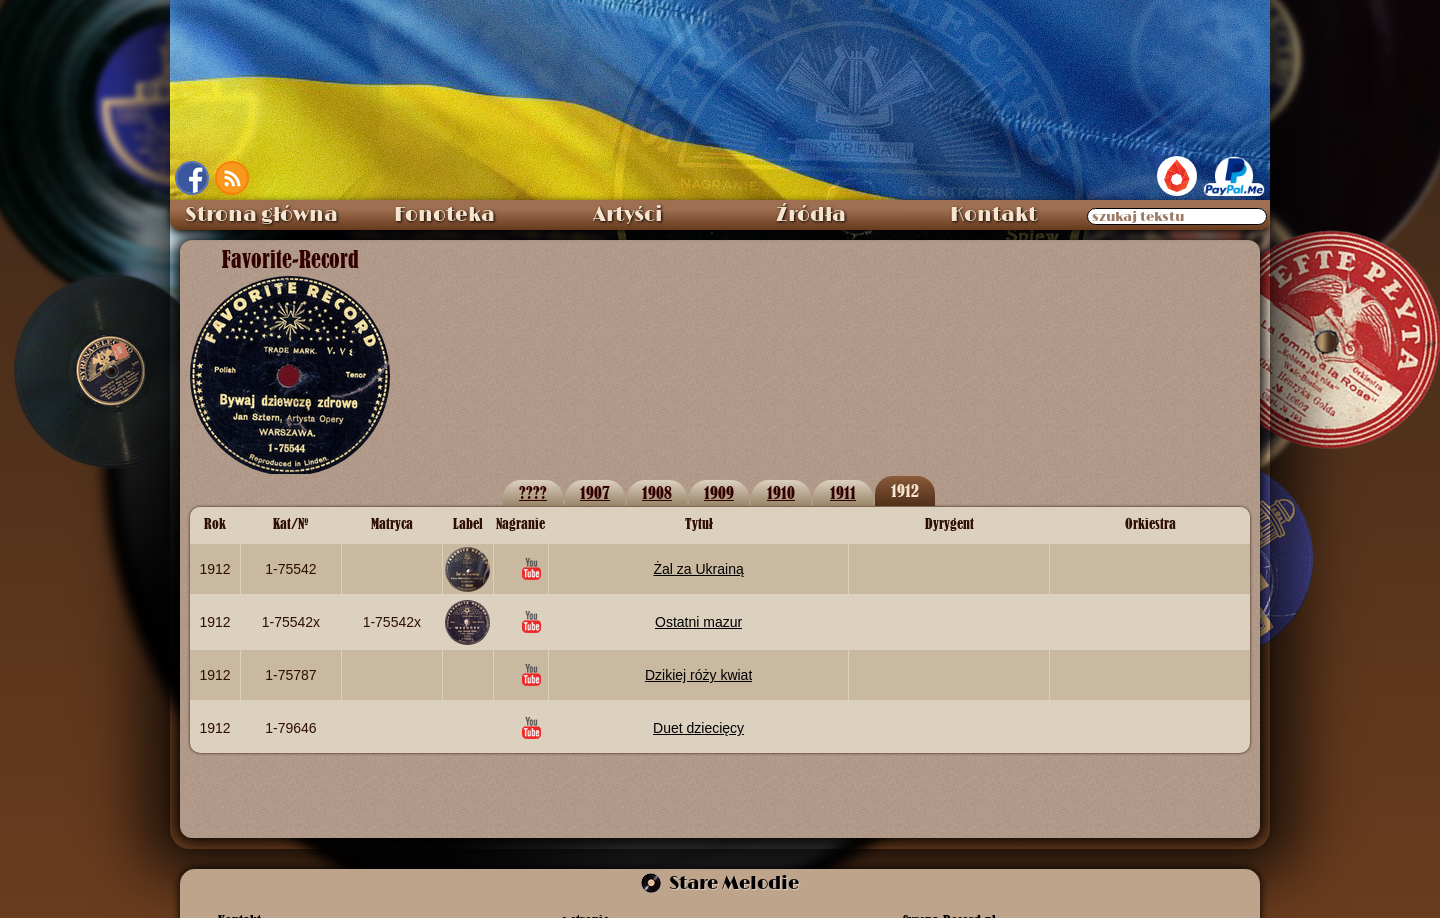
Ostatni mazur (698, 622)
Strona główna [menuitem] (261, 215)
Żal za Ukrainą (698, 569)
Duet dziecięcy (698, 728)
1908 (657, 492)
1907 (595, 492)
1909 (719, 492)
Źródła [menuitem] (811, 215)
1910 (781, 492)
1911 (843, 492)
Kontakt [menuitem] (993, 215)
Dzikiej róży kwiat (698, 675)
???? (533, 492)
